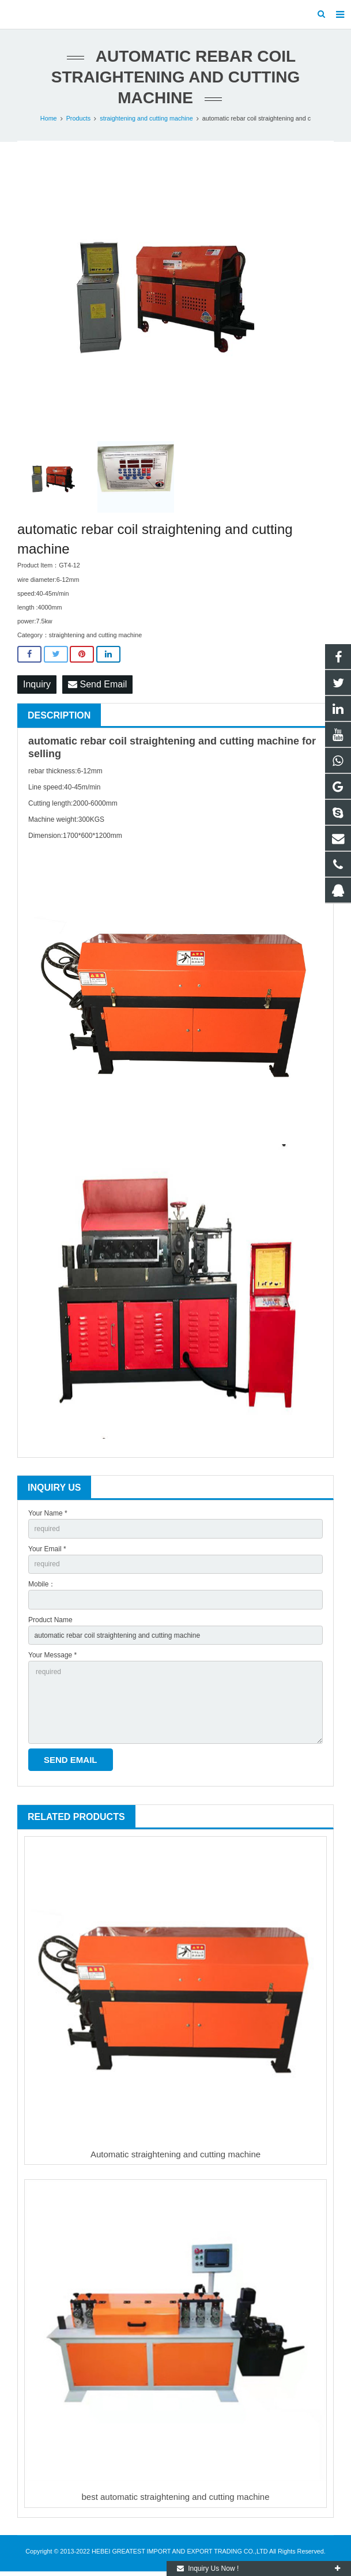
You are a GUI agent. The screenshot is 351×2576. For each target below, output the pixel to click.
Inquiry (37, 684)
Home (48, 118)
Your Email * (47, 1549)
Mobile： (41, 1584)
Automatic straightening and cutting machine (175, 2154)
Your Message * (52, 1655)
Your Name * (47, 1513)
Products (78, 118)
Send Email (97, 684)
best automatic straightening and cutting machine (175, 2497)
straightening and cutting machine (146, 118)
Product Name (50, 1620)
